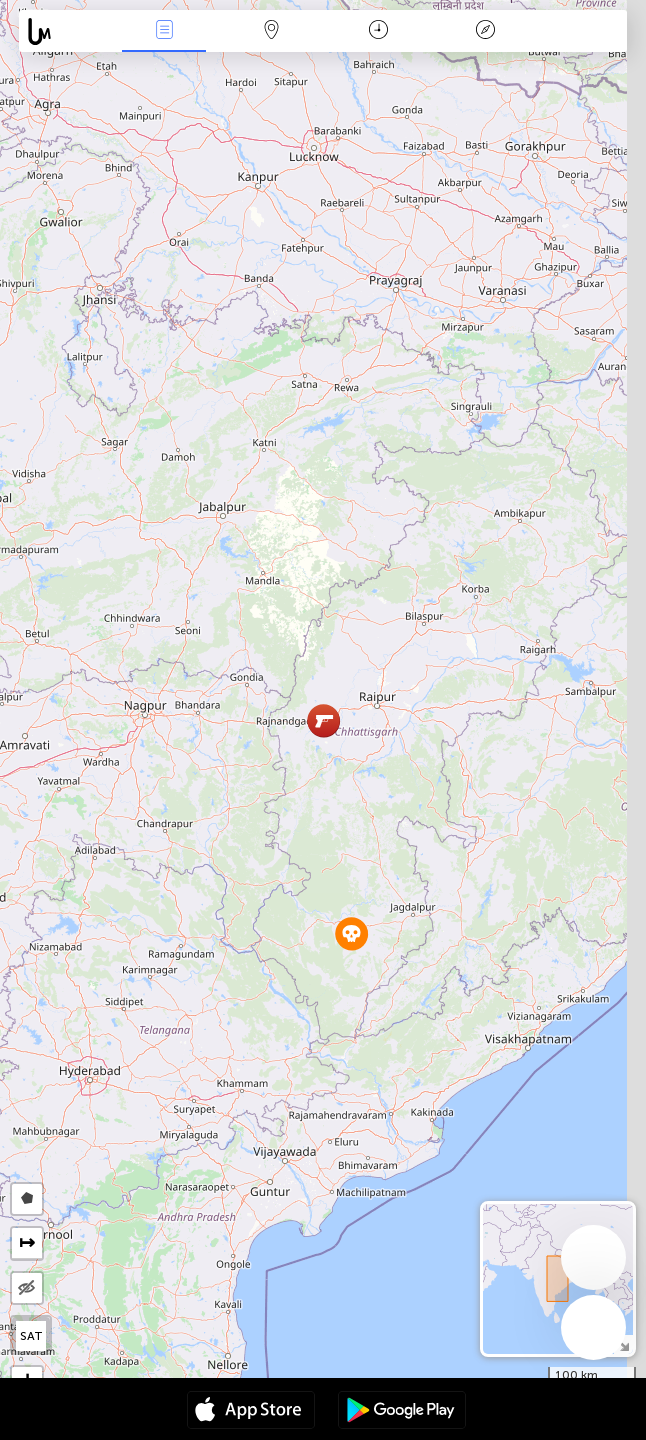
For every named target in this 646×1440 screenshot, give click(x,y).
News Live (164, 31)
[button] (351, 933)
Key (486, 31)
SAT (31, 1336)
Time (378, 31)
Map (271, 31)
